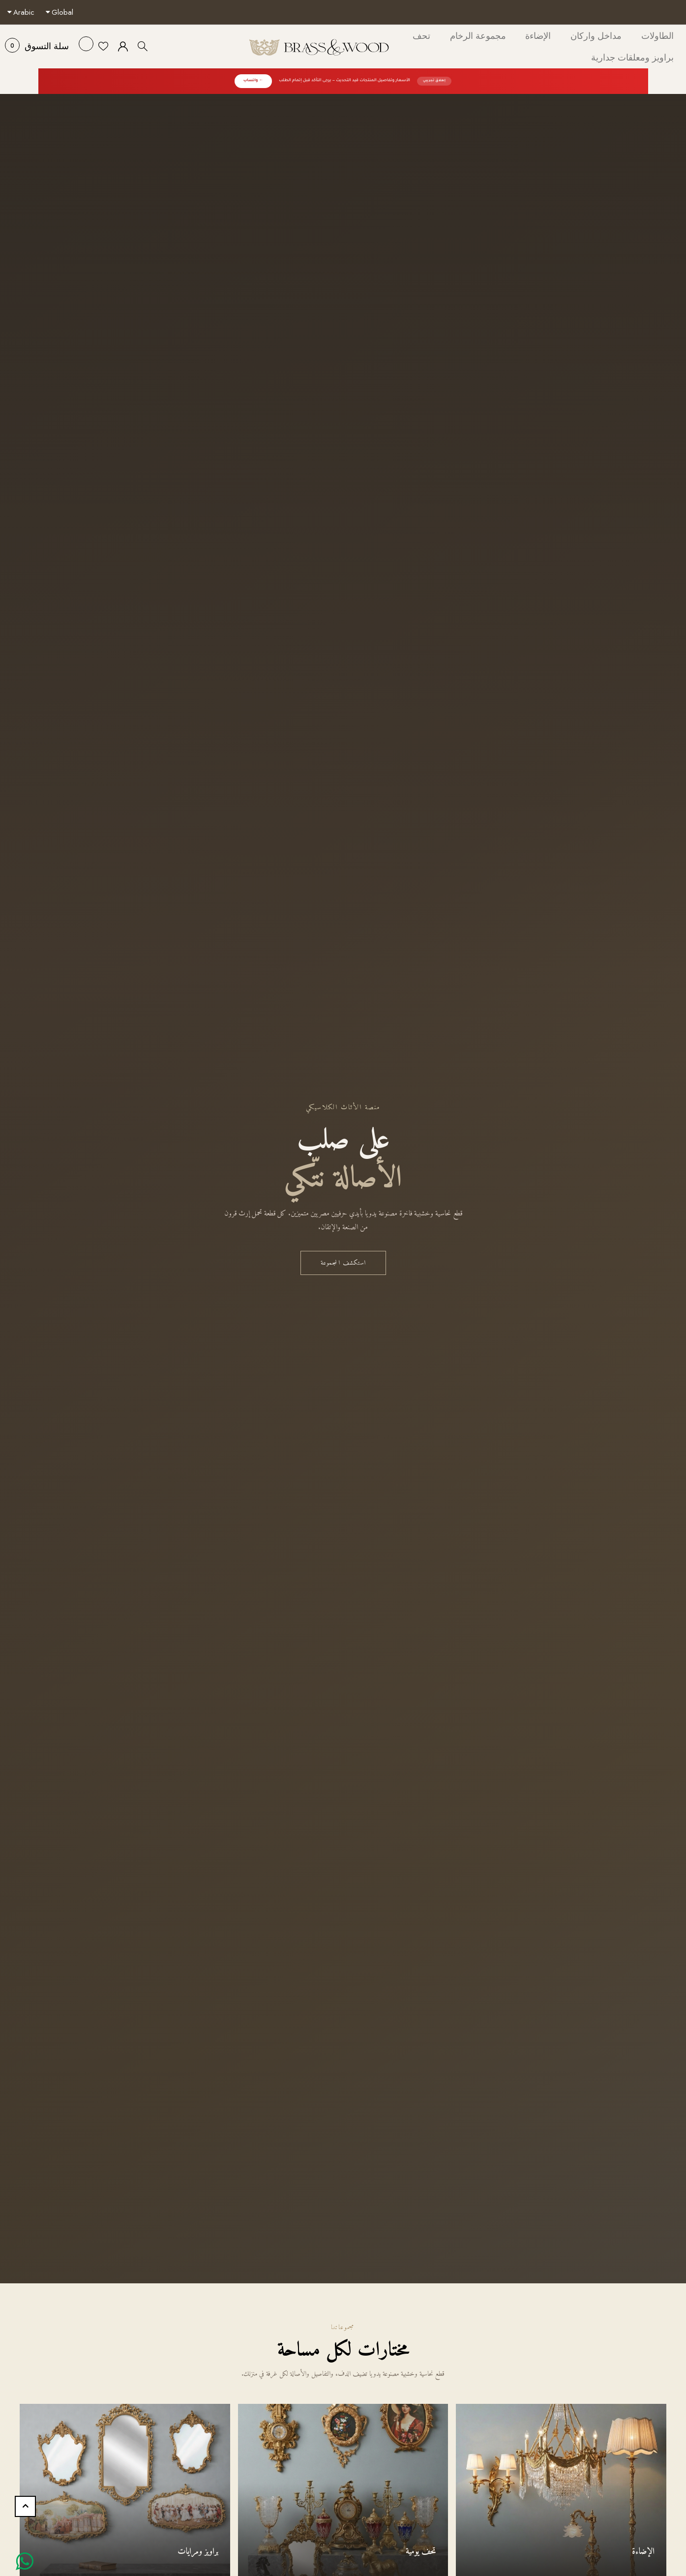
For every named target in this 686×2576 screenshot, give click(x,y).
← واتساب (253, 81)
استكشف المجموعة (343, 1263)
